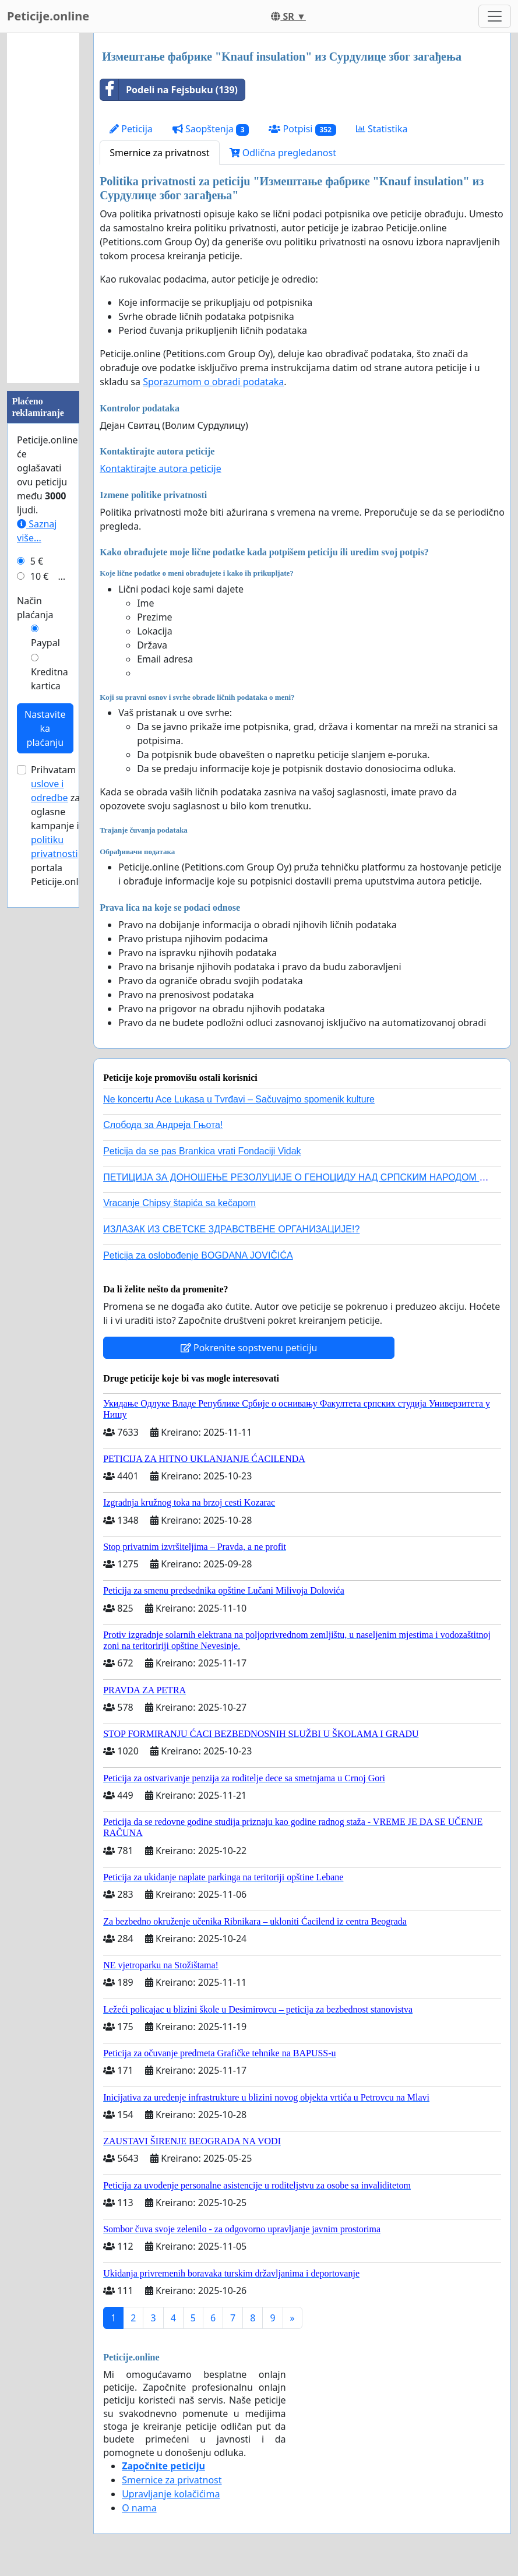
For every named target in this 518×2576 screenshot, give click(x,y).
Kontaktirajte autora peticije (160, 468)
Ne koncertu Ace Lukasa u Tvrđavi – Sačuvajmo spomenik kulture (239, 1099)
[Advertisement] (43, 208)
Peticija (131, 128)
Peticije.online (48, 16)
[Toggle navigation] (494, 16)
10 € (39, 576)
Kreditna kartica (49, 678)
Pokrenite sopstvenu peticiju (249, 1347)
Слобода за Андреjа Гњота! (163, 1125)
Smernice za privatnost (159, 152)
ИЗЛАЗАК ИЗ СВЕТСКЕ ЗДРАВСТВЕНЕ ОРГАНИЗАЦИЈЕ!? (231, 1229)
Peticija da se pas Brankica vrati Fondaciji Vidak (202, 1151)
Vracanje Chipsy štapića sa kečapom (179, 1203)
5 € (36, 561)
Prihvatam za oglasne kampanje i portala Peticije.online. (62, 825)
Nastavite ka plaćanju (45, 728)
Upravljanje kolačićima (171, 2493)
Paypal (45, 642)
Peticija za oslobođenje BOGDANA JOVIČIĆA (198, 1255)
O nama (139, 2507)
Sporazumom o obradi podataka (213, 381)
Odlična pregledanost (283, 152)
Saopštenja (210, 129)
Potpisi (302, 129)
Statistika (382, 128)
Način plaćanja (35, 607)
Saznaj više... (37, 530)
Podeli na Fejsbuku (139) (169, 89)
